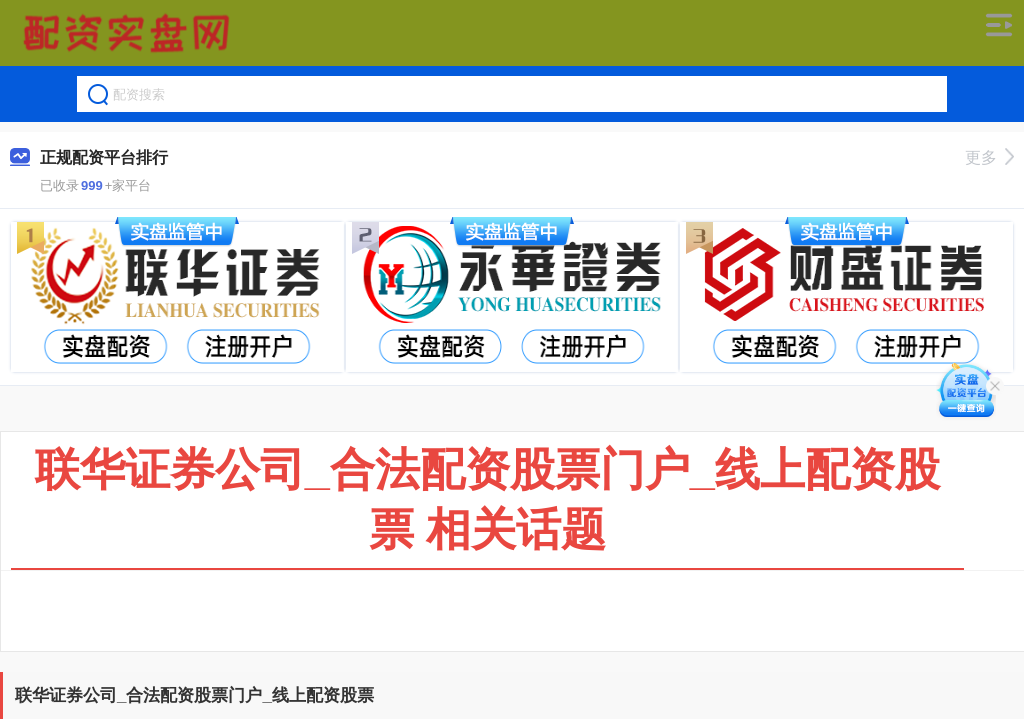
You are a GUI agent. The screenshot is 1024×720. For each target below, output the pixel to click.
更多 (989, 157)
